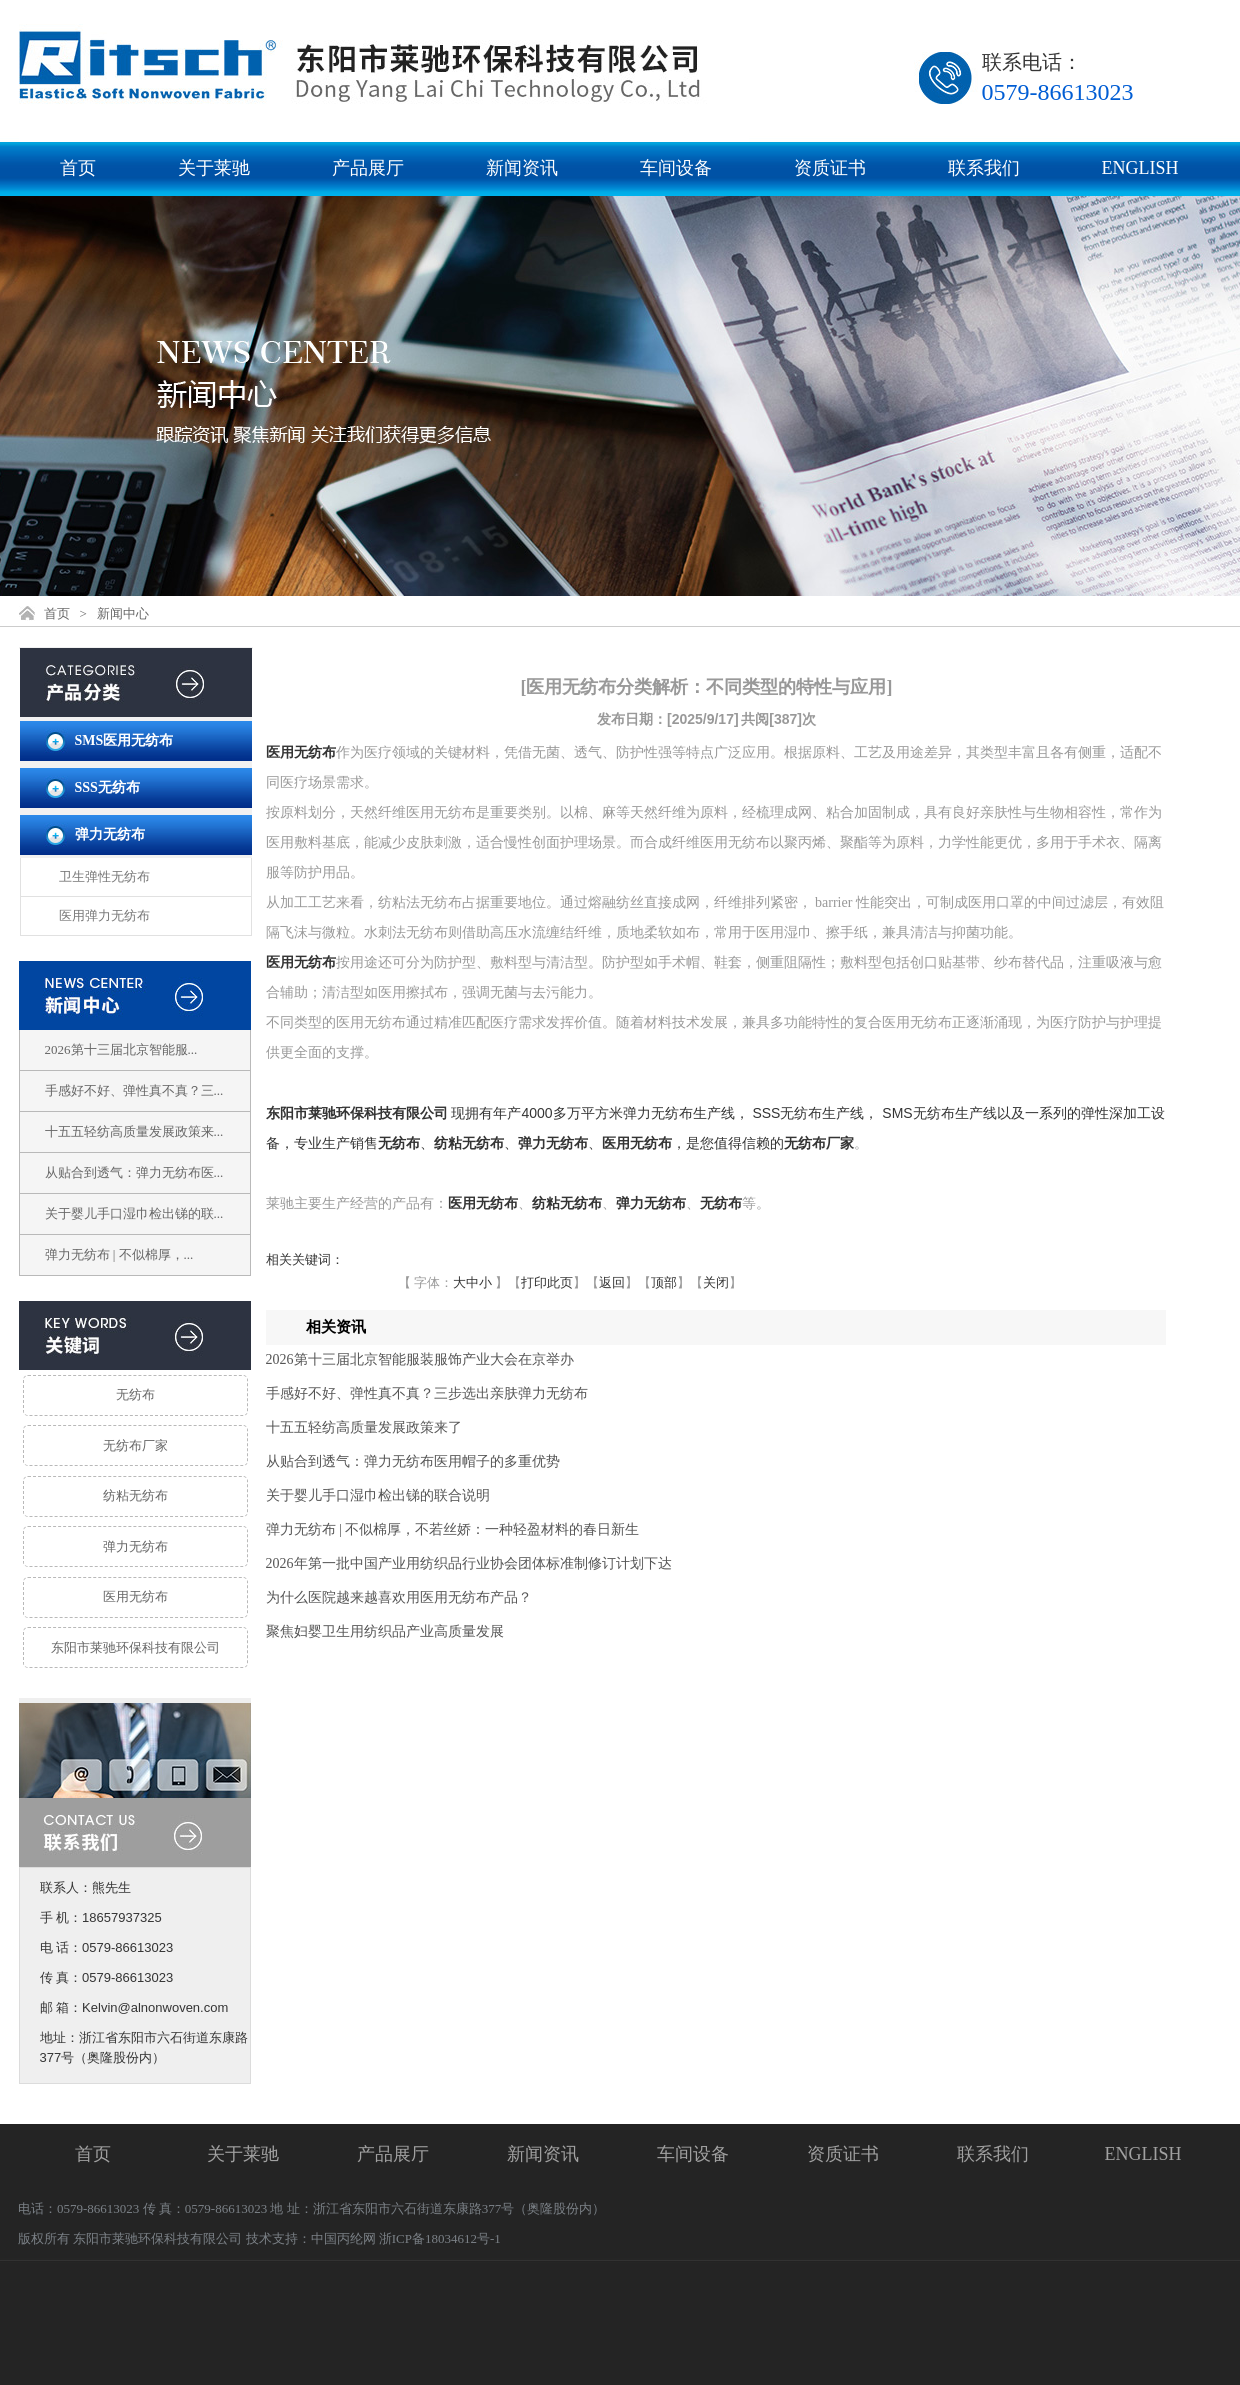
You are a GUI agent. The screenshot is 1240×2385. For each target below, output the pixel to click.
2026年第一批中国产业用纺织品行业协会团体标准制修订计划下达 (469, 1563)
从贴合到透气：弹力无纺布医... (134, 1172)
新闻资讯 (522, 168)
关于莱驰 (214, 168)
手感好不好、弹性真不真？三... (134, 1090)
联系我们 (984, 168)
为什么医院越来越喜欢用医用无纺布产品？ (399, 1597)
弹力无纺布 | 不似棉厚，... (119, 1254)
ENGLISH (1140, 168)
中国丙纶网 (343, 2238)
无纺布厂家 (135, 1445)
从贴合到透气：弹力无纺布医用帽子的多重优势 (413, 1461)
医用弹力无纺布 (104, 915)
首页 (78, 168)
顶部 (664, 1282)
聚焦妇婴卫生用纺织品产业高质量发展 (385, 1631)
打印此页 (547, 1282)
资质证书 (830, 168)
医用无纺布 (135, 1596)
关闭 (716, 1282)
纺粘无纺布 (135, 1495)
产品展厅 (368, 168)
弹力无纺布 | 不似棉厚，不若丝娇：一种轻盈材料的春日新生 (453, 1529)
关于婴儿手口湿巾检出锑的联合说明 (378, 1495)
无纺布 (135, 1394)
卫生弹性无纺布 (104, 876)
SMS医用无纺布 (124, 740)
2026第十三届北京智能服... (121, 1049)
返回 (612, 1282)
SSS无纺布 (107, 787)
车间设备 (676, 168)
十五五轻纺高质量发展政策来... (134, 1131)
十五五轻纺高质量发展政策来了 (364, 1427)
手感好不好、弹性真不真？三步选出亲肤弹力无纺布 (427, 1393)
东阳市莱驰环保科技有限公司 (135, 1647)
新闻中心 (123, 613)
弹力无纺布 (110, 834)
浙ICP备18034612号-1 (440, 2238)
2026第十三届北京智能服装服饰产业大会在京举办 (420, 1359)
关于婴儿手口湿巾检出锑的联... (134, 1213)
